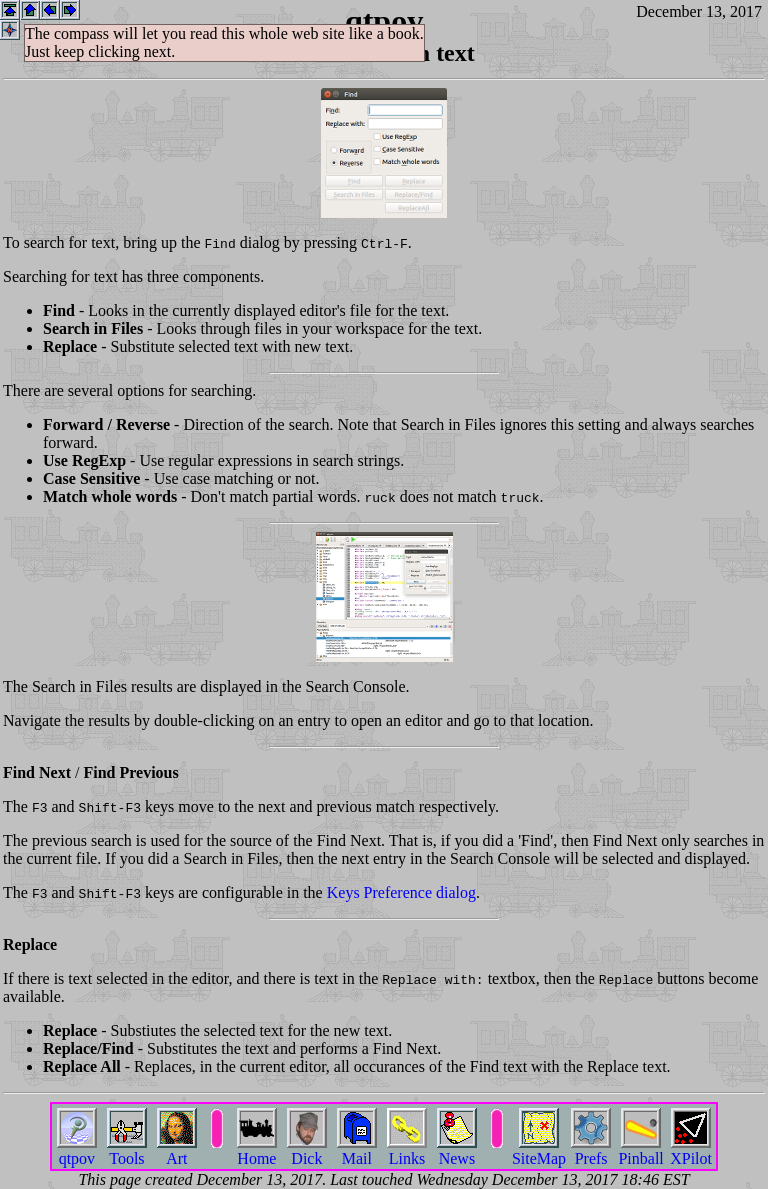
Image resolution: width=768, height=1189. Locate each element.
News (457, 1150)
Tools (127, 1150)
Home (257, 1150)
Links (407, 1150)
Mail (357, 1150)
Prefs (591, 1150)
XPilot (691, 1150)
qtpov (77, 1150)
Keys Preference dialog (401, 892)
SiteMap (539, 1150)
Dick (307, 1150)
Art (177, 1150)
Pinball (640, 1150)
